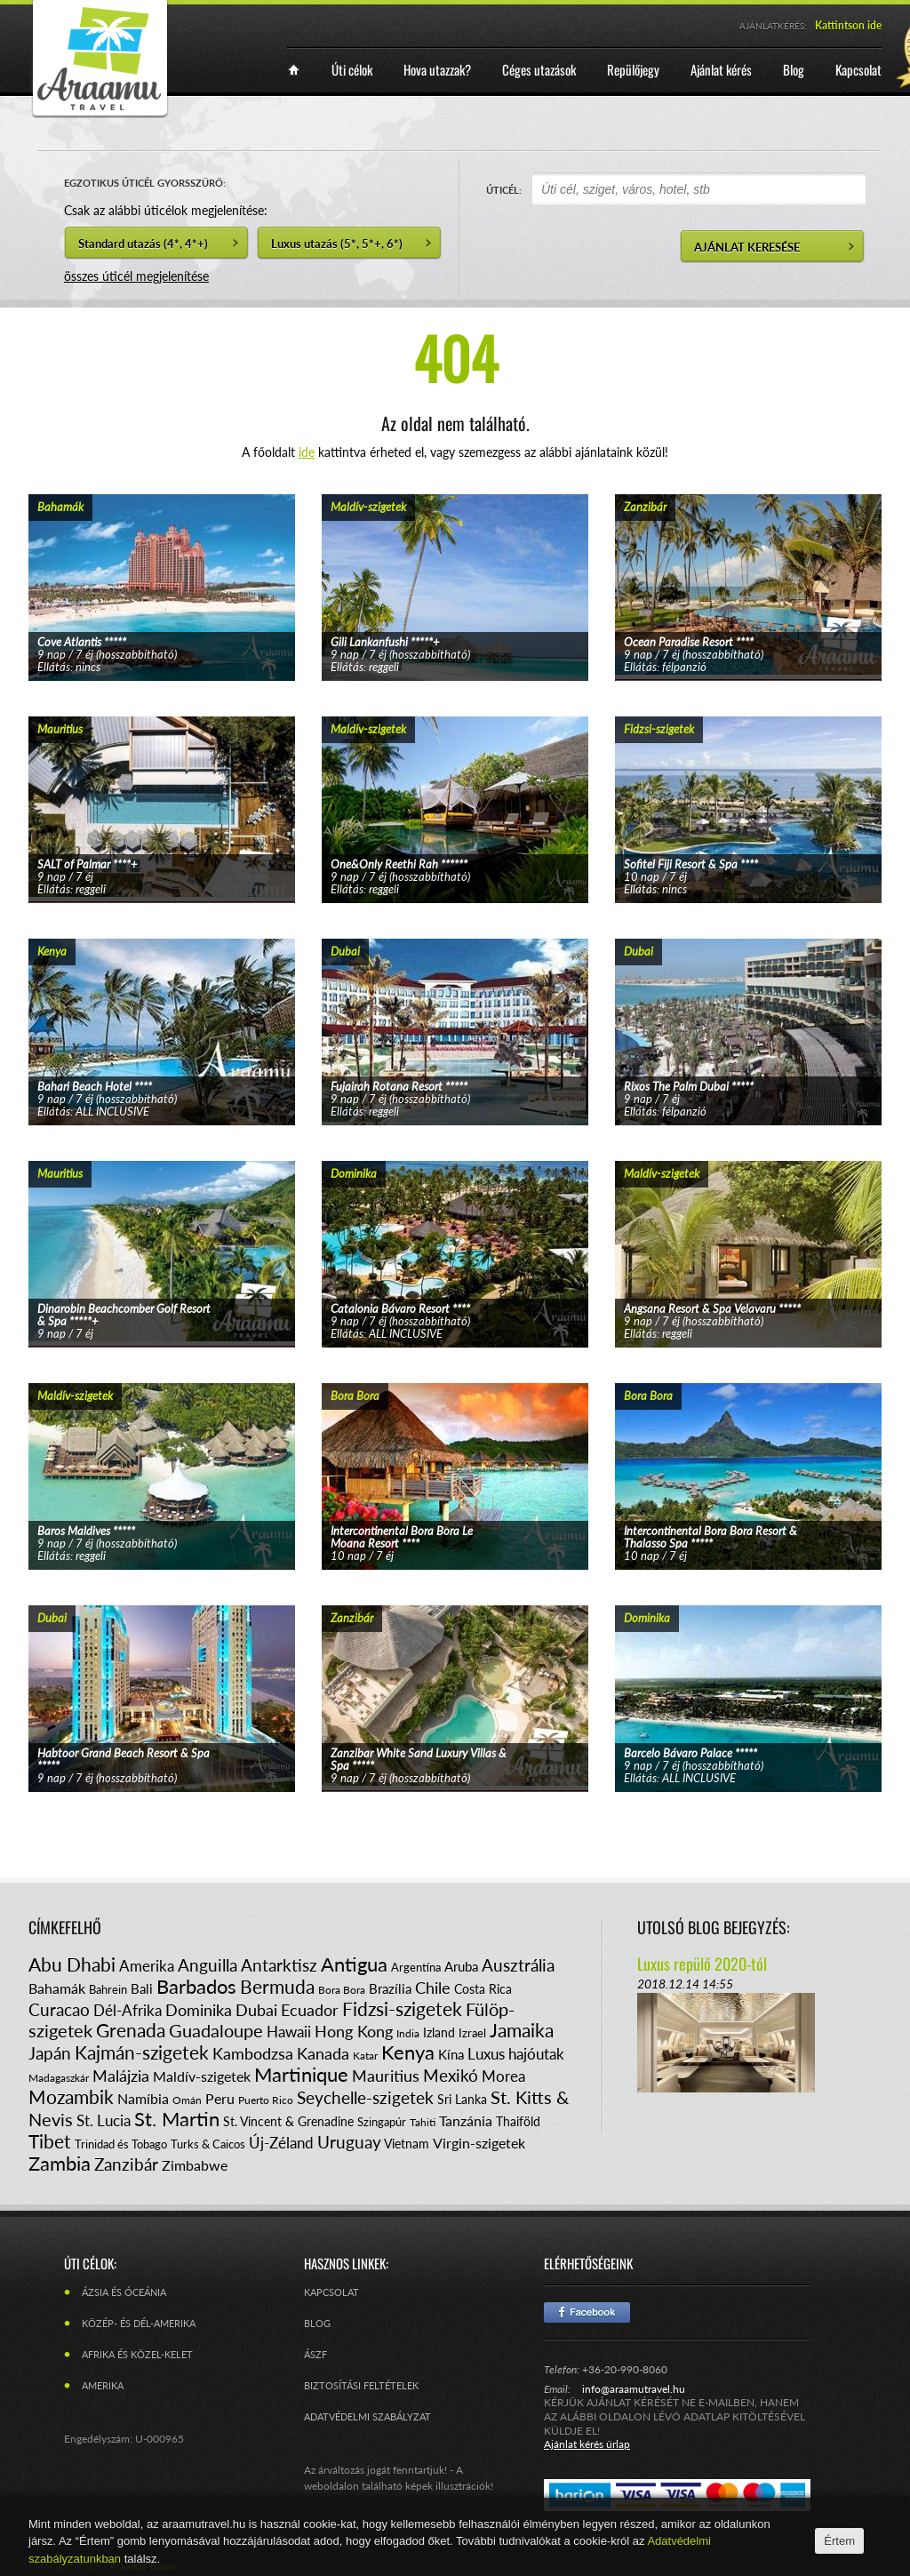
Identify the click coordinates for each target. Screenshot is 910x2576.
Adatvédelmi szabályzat (367, 2416)
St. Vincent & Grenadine (288, 2121)
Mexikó (450, 2075)
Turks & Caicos (208, 2144)
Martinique (301, 2074)
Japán (49, 2053)
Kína (451, 2054)
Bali (142, 1988)
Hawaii (289, 2031)
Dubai (256, 2010)
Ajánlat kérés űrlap (587, 2444)
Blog (317, 2323)
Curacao (59, 2009)
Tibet (49, 2141)
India (407, 2033)
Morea (503, 2076)
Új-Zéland (281, 2142)
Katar (365, 2055)
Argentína (416, 1967)
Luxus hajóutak (515, 2053)
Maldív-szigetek (202, 2076)
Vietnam (406, 2143)
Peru (220, 2098)
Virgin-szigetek (479, 2142)
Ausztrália (518, 1965)
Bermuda (277, 1986)
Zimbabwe (195, 2164)
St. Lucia (103, 2120)
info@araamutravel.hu (633, 2389)
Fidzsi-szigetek (402, 2008)
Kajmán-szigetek (142, 2052)
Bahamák (56, 1988)
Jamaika (522, 2030)
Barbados (196, 1986)
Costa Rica (483, 1988)
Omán (187, 2100)
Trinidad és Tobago (121, 2144)
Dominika (198, 2010)
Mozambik (71, 2096)
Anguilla (207, 1965)
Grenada (130, 2030)
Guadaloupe (216, 2030)
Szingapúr (381, 2122)
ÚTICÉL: (504, 190)
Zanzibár (126, 2164)
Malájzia (120, 2075)
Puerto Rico (265, 2100)
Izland (439, 2032)
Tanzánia (465, 2120)
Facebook (587, 2312)
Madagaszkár (58, 2077)
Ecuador (310, 2010)
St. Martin (177, 2119)
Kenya (408, 2052)
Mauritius (385, 2075)
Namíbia (143, 2098)
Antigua (354, 1964)
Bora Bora (341, 1989)
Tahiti (422, 2122)
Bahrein (108, 1989)
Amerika (146, 1965)
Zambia (59, 2163)
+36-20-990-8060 (624, 2369)
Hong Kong (354, 2031)
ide (307, 452)
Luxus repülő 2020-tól (702, 1963)
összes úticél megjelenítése (136, 276)
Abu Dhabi (72, 1964)
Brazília (390, 1988)
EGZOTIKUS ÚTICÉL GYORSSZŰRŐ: (145, 182)
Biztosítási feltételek (361, 2385)
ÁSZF (315, 2354)
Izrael (472, 2033)
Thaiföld (518, 2121)
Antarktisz (279, 1965)
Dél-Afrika (127, 2010)
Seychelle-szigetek (365, 2097)
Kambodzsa (252, 2053)
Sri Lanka (462, 2099)
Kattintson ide (848, 25)
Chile (433, 1987)
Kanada (323, 2053)
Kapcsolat (331, 2292)
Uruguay (349, 2142)
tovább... (161, 565)
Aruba (461, 1966)
